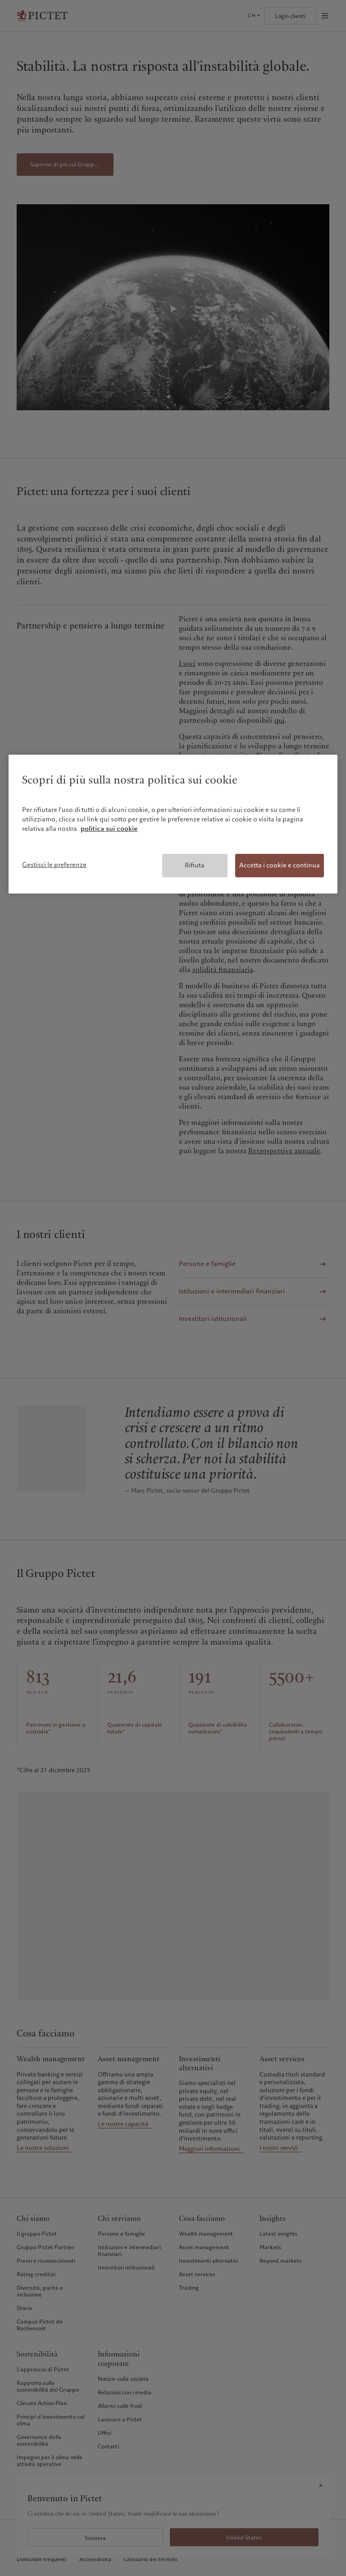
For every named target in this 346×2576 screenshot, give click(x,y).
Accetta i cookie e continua (279, 865)
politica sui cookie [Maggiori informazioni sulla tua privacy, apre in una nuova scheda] (109, 828)
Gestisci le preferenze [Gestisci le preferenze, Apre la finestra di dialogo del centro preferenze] (54, 864)
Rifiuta (195, 865)
